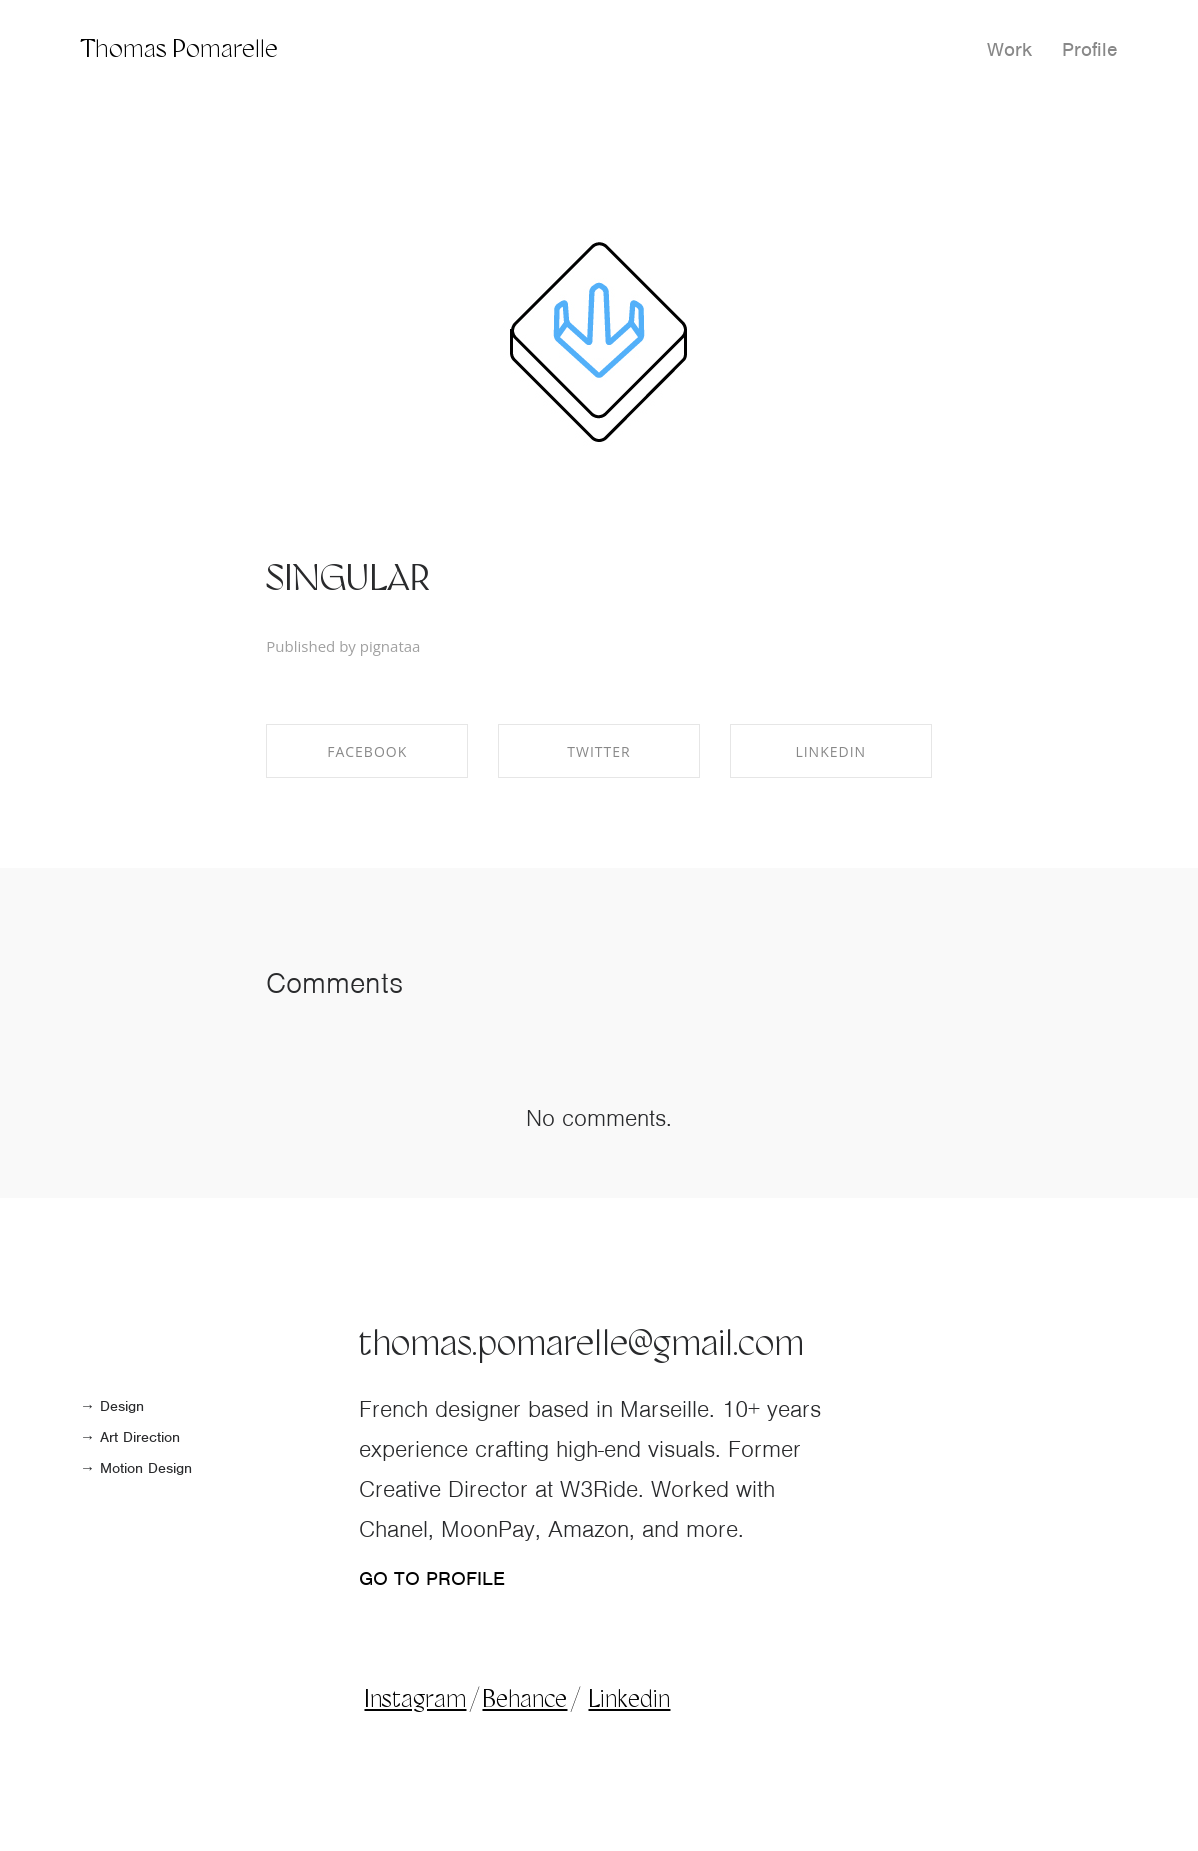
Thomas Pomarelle (179, 50)
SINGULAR (348, 581)
